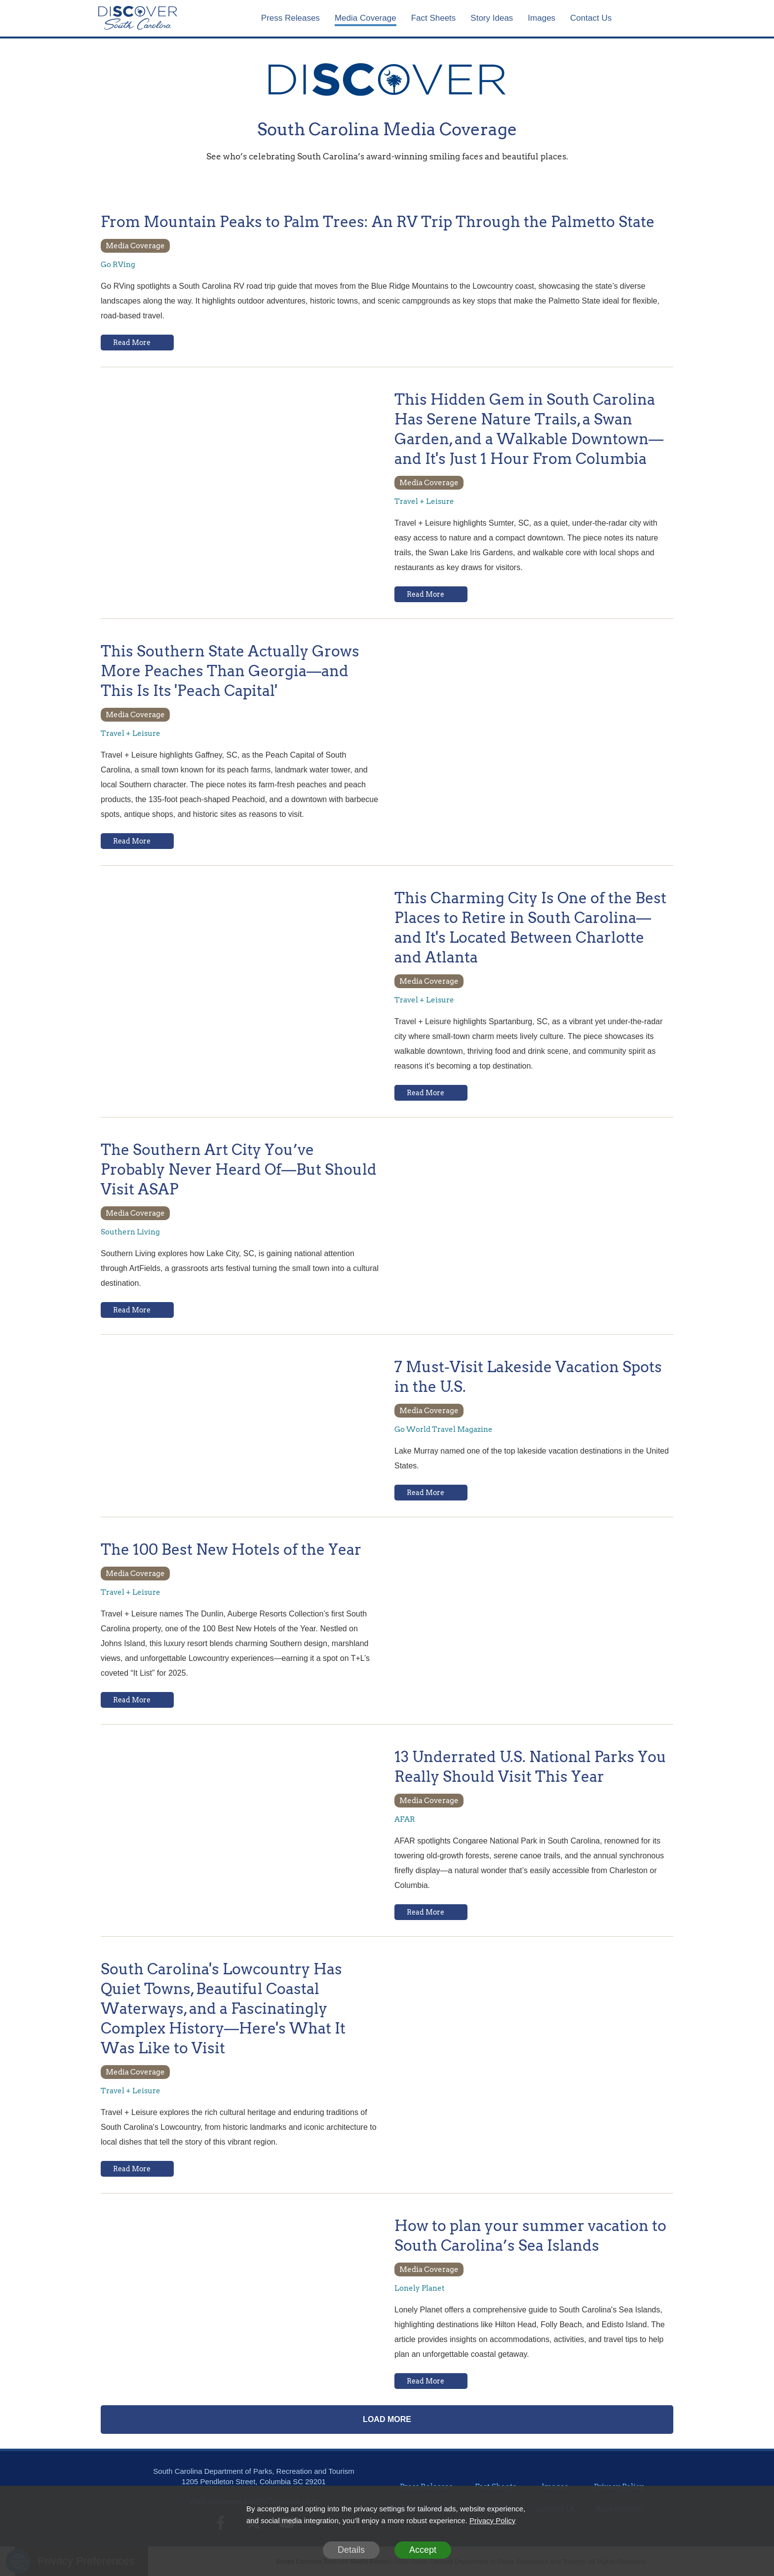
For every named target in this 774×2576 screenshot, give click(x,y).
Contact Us (591, 18)
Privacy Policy (492, 2520)
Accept (422, 2550)
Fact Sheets (433, 18)
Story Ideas (491, 18)
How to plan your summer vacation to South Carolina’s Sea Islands (530, 2235)
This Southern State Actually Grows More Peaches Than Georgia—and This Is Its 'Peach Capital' (230, 670)
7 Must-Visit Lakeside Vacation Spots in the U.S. (528, 1376)
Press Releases (290, 18)
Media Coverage (365, 18)
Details (351, 2550)
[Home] (137, 18)
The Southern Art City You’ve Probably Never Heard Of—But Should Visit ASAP (239, 1169)
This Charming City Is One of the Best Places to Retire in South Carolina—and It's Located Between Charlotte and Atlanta (530, 927)
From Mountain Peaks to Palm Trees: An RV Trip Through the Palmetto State (378, 222)
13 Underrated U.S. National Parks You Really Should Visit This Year (530, 1766)
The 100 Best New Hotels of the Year (231, 1549)
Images (541, 18)
